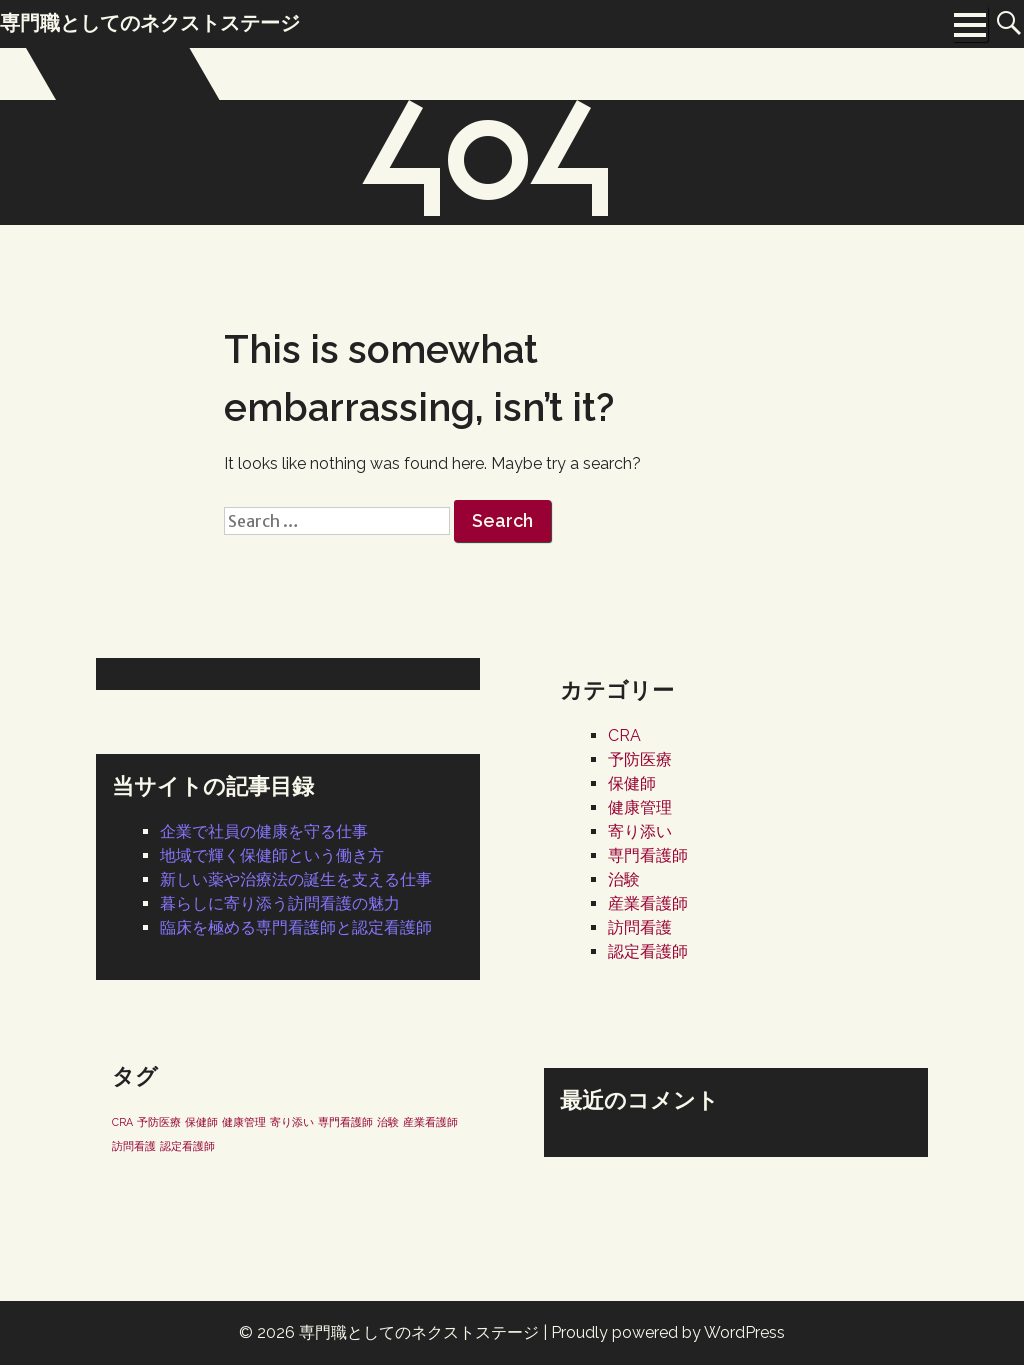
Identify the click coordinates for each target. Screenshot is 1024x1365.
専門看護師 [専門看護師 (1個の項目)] (345, 1122)
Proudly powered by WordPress (668, 1332)
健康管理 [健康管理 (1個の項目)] (244, 1122)
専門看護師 (648, 855)
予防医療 (640, 759)
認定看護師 (648, 951)
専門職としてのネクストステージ (419, 1332)
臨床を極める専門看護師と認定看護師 (296, 927)
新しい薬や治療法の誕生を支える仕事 (296, 879)
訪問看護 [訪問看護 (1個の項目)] (134, 1146)
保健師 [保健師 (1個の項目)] (201, 1122)
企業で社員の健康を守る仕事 (264, 831)
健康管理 (640, 807)
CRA (624, 735)
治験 (624, 879)
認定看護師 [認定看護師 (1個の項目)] (187, 1146)
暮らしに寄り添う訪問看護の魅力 (280, 903)
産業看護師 (648, 903)
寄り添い (640, 831)
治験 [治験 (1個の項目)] (388, 1122)
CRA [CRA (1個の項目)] (122, 1122)
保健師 (632, 783)
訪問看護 (640, 927)
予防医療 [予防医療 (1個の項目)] (159, 1122)
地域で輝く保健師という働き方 (272, 855)
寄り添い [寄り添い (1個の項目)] (292, 1122)
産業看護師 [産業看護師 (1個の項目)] (430, 1122)
